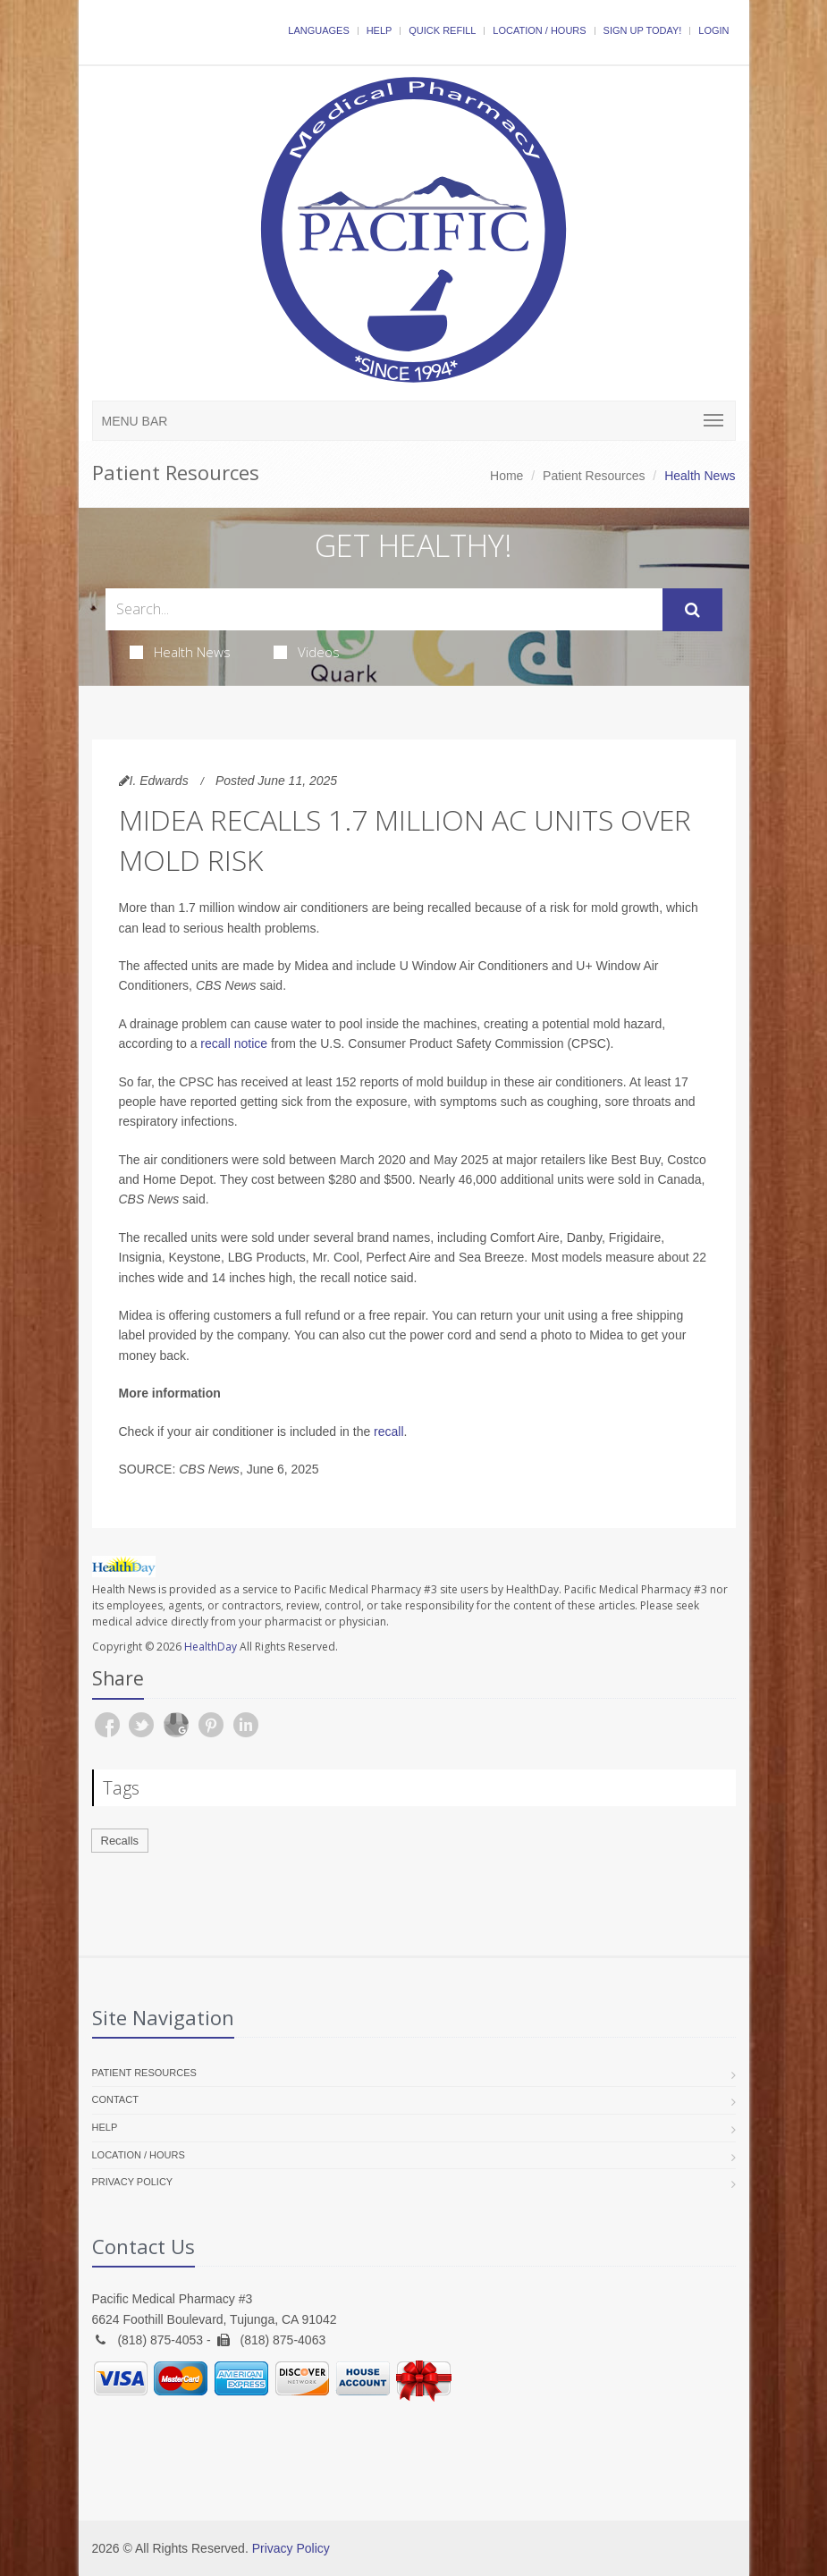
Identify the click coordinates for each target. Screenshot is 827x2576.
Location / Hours (539, 30)
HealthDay (210, 1646)
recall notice (233, 1043)
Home (506, 476)
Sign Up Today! (642, 30)
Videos (307, 652)
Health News (180, 652)
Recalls (120, 1840)
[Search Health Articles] (383, 609)
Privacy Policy (132, 2181)
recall (388, 1431)
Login (713, 30)
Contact (115, 2099)
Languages (318, 30)
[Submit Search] (692, 609)
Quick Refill (442, 30)
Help (379, 30)
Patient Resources (594, 476)
